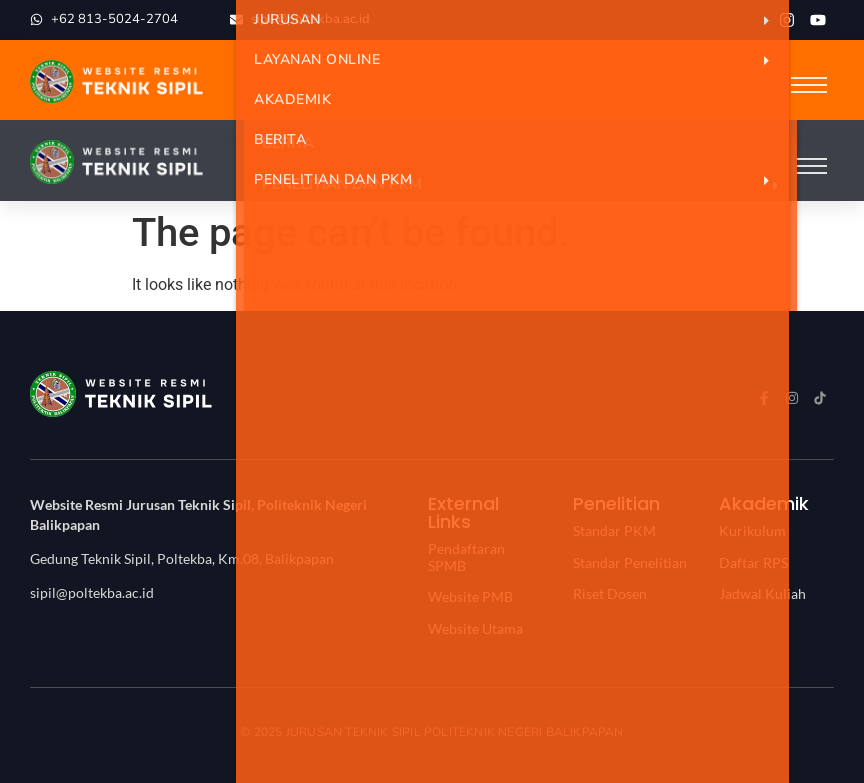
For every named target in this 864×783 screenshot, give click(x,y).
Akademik (292, 99)
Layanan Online (521, 60)
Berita (280, 139)
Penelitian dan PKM (521, 180)
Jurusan (521, 20)
